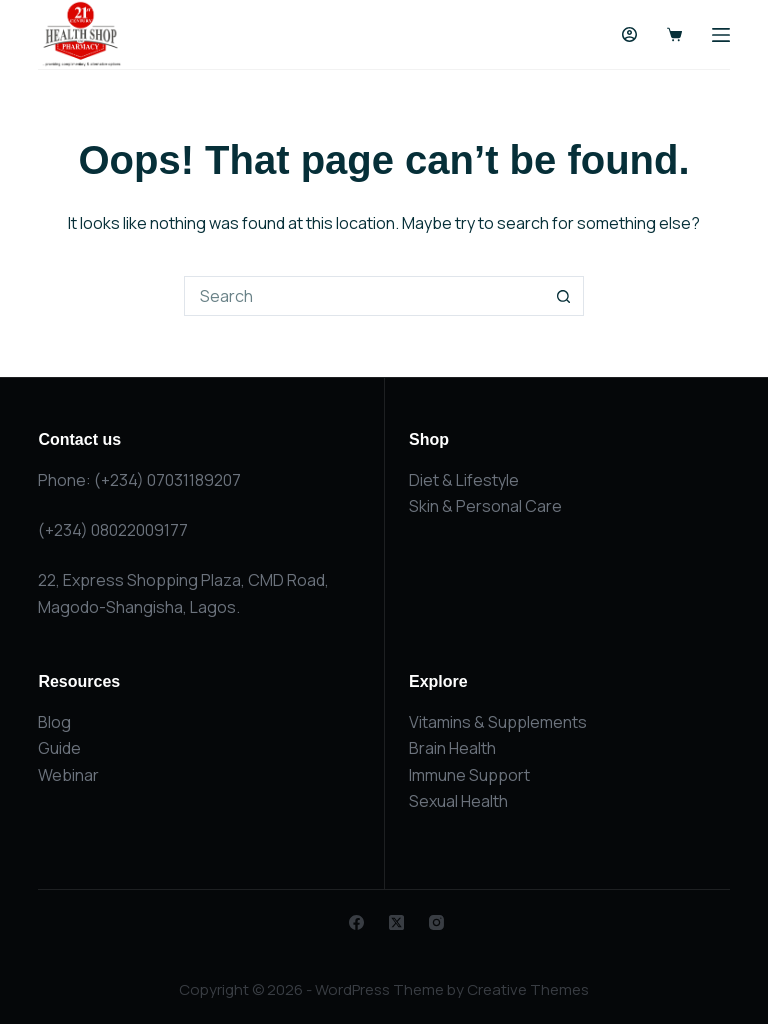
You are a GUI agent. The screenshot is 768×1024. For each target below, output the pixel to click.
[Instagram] (436, 922)
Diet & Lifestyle (464, 480)
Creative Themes (528, 989)
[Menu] (721, 35)
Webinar (68, 775)
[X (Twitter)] (396, 922)
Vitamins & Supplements (498, 722)
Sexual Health (458, 801)
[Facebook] (356, 922)
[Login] (629, 34)
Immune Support (469, 775)
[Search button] (564, 296)
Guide (59, 748)
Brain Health (452, 748)
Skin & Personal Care (485, 506)
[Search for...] (364, 296)
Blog (54, 722)
